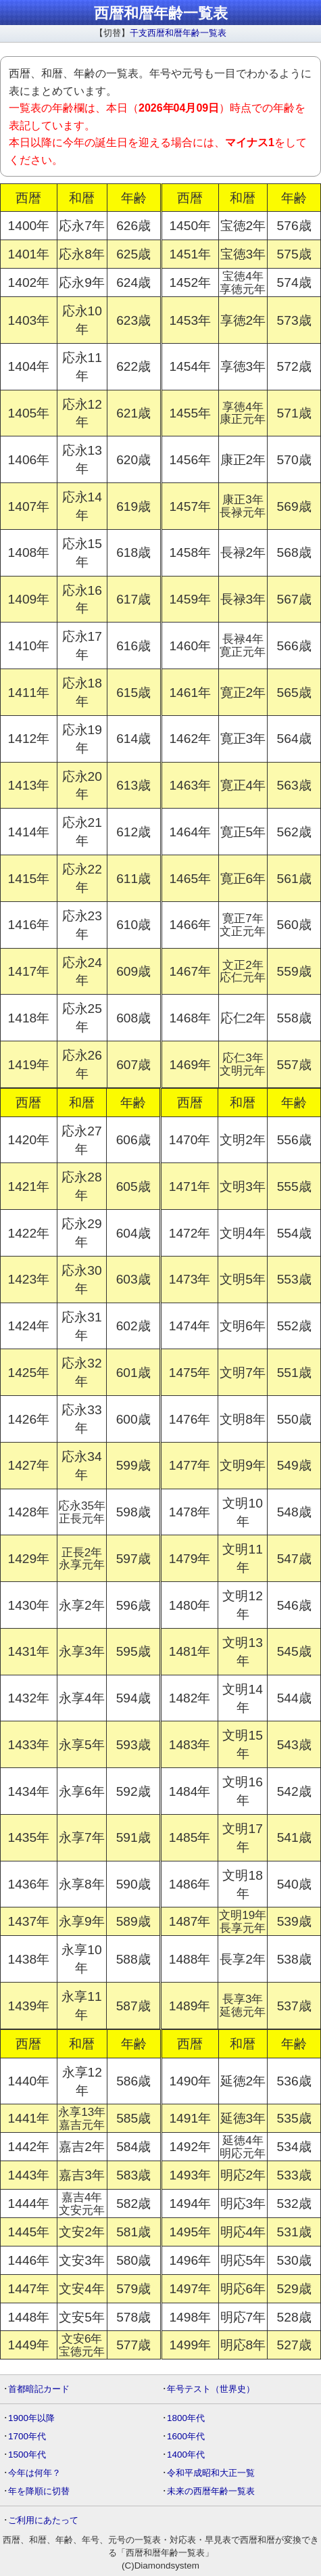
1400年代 (186, 2454)
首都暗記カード (39, 2389)
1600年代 (186, 2436)
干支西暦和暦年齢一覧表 (178, 33)
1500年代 (27, 2454)
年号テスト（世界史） (211, 2389)
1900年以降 (31, 2418)
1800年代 (186, 2418)
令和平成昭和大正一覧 (211, 2473)
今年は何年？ (34, 2473)
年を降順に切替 (39, 2491)
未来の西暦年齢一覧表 (211, 2491)
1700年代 (27, 2436)
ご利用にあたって (43, 2520)
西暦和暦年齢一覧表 (161, 13)
